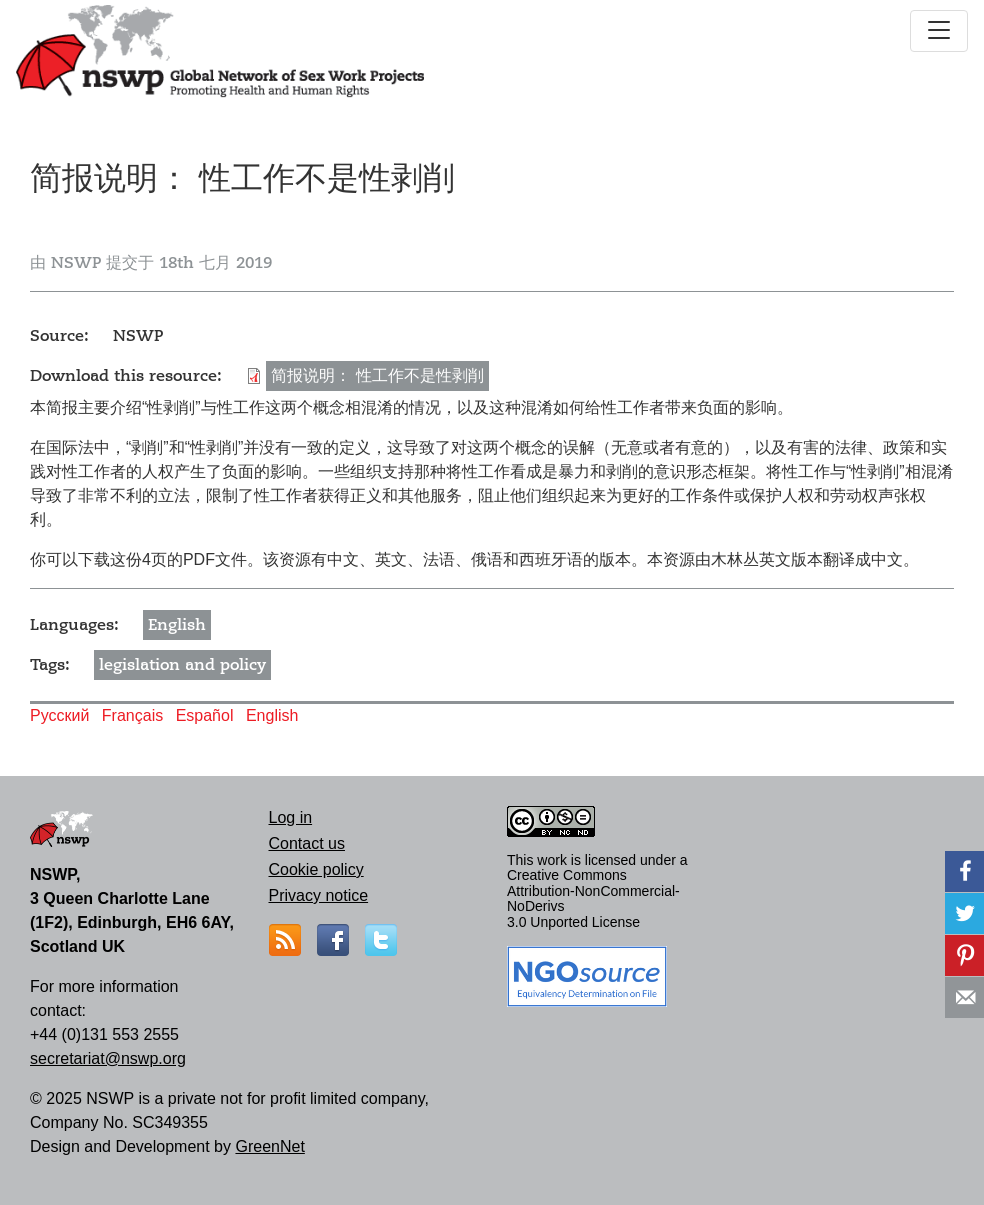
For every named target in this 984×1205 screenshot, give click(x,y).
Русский (59, 715)
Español (205, 715)
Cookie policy (316, 869)
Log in (291, 817)
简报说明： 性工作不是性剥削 (377, 376)
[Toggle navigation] (939, 31)
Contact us (307, 843)
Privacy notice (319, 895)
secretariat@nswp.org (108, 1058)
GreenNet (269, 1146)
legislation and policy (182, 665)
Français (132, 715)
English (177, 625)
